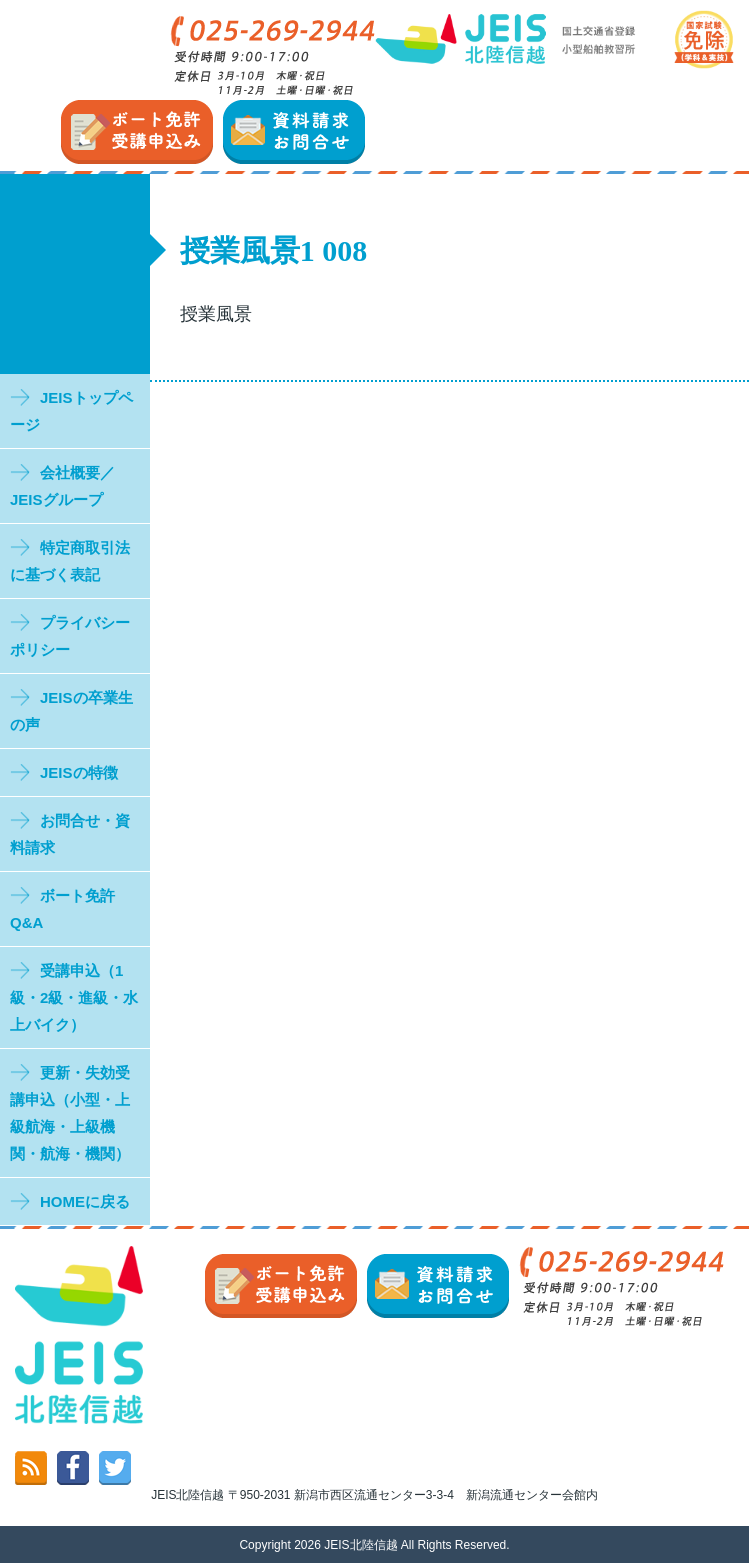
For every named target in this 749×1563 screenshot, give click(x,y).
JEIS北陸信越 (360, 1545)
